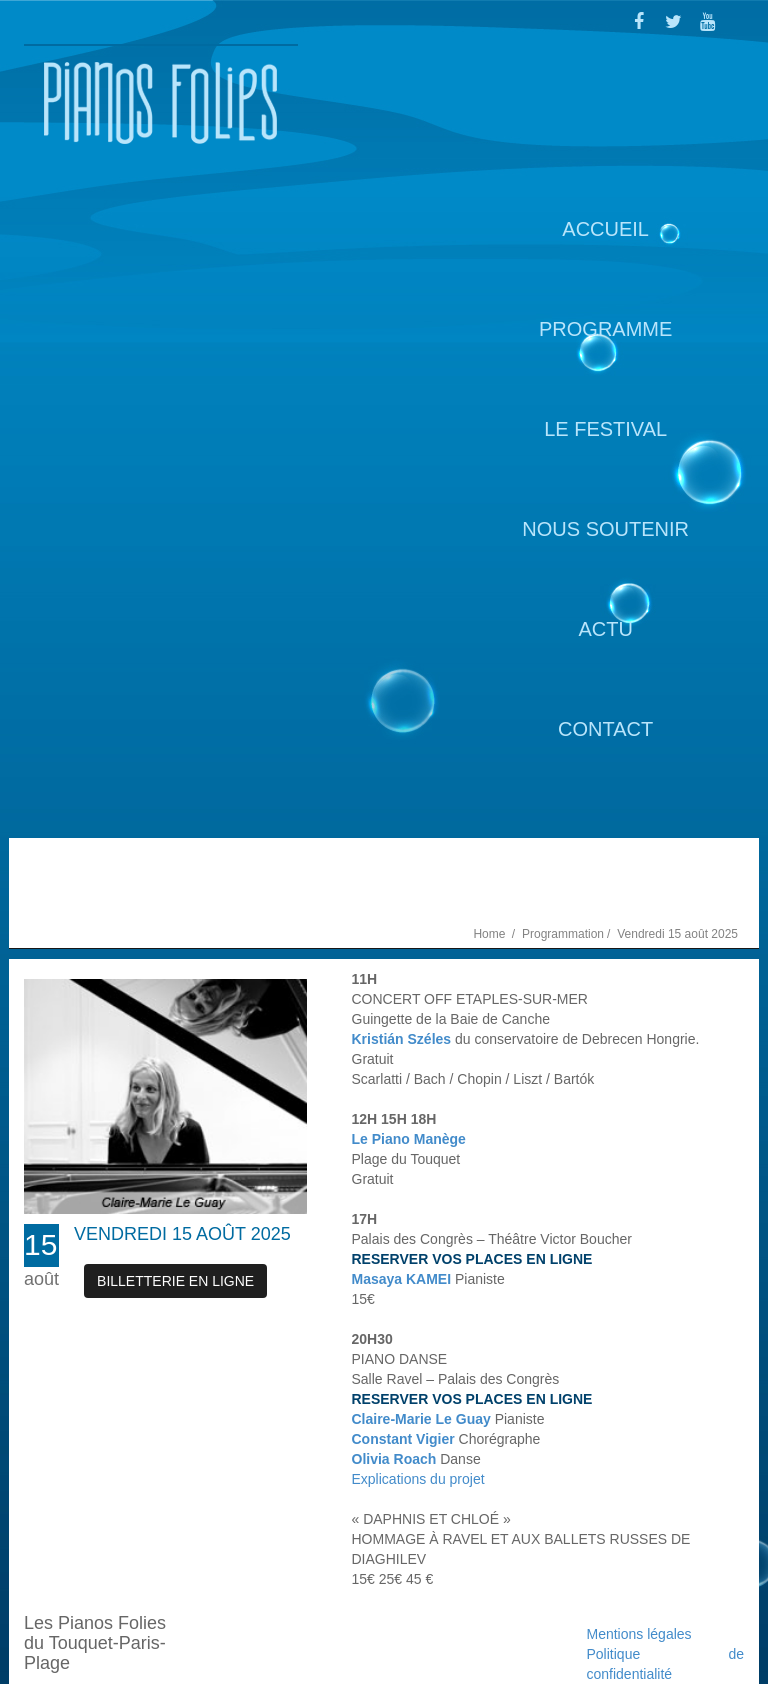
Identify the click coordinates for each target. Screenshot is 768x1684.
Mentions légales (639, 1634)
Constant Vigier (403, 1439)
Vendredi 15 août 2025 (182, 1234)
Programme (605, 329)
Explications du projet (418, 1479)
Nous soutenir (605, 529)
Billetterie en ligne (175, 1281)
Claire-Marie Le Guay (421, 1419)
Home (490, 934)
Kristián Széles (402, 1039)
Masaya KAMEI (402, 1279)
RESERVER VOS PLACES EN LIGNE (472, 1259)
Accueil (605, 229)
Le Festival (605, 429)
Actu (605, 629)
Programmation (563, 934)
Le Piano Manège (409, 1139)
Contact (605, 729)
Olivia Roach (394, 1459)
